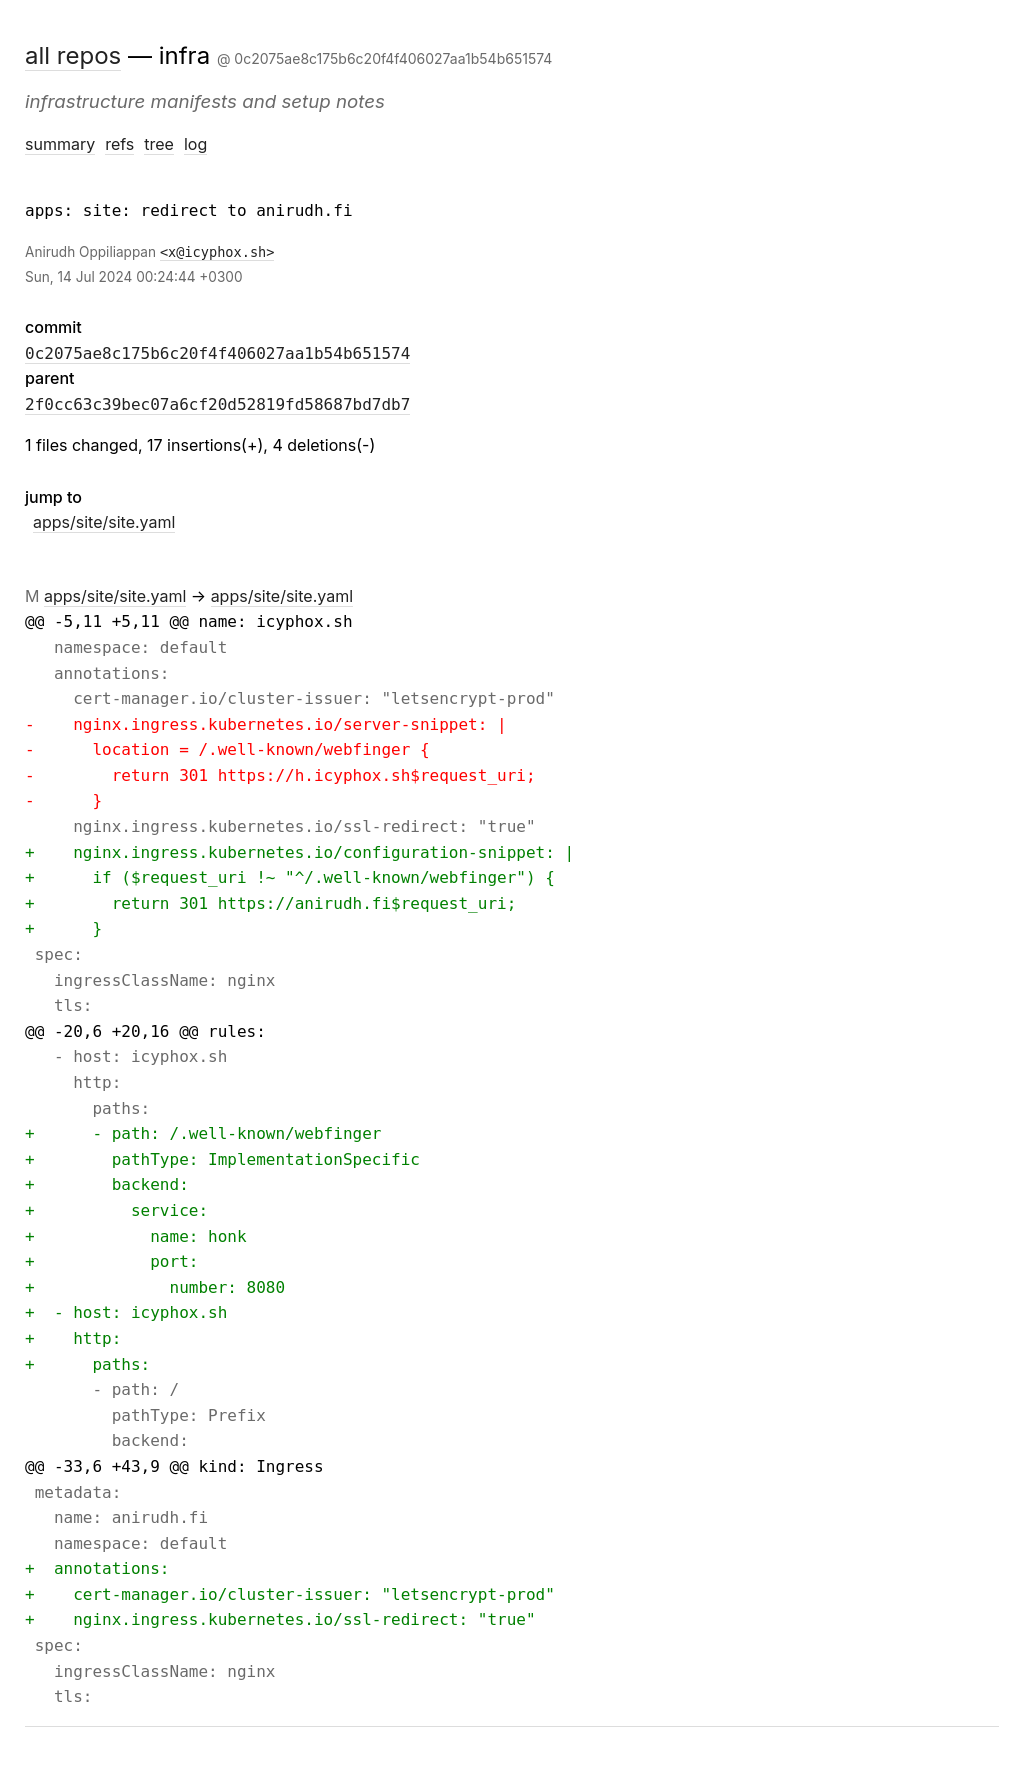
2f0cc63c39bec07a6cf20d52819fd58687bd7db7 (217, 404)
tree (159, 144)
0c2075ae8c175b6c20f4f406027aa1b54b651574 (217, 353)
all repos (73, 55)
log (195, 144)
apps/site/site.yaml (104, 522)
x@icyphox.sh (217, 252)
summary (60, 144)
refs (119, 144)
